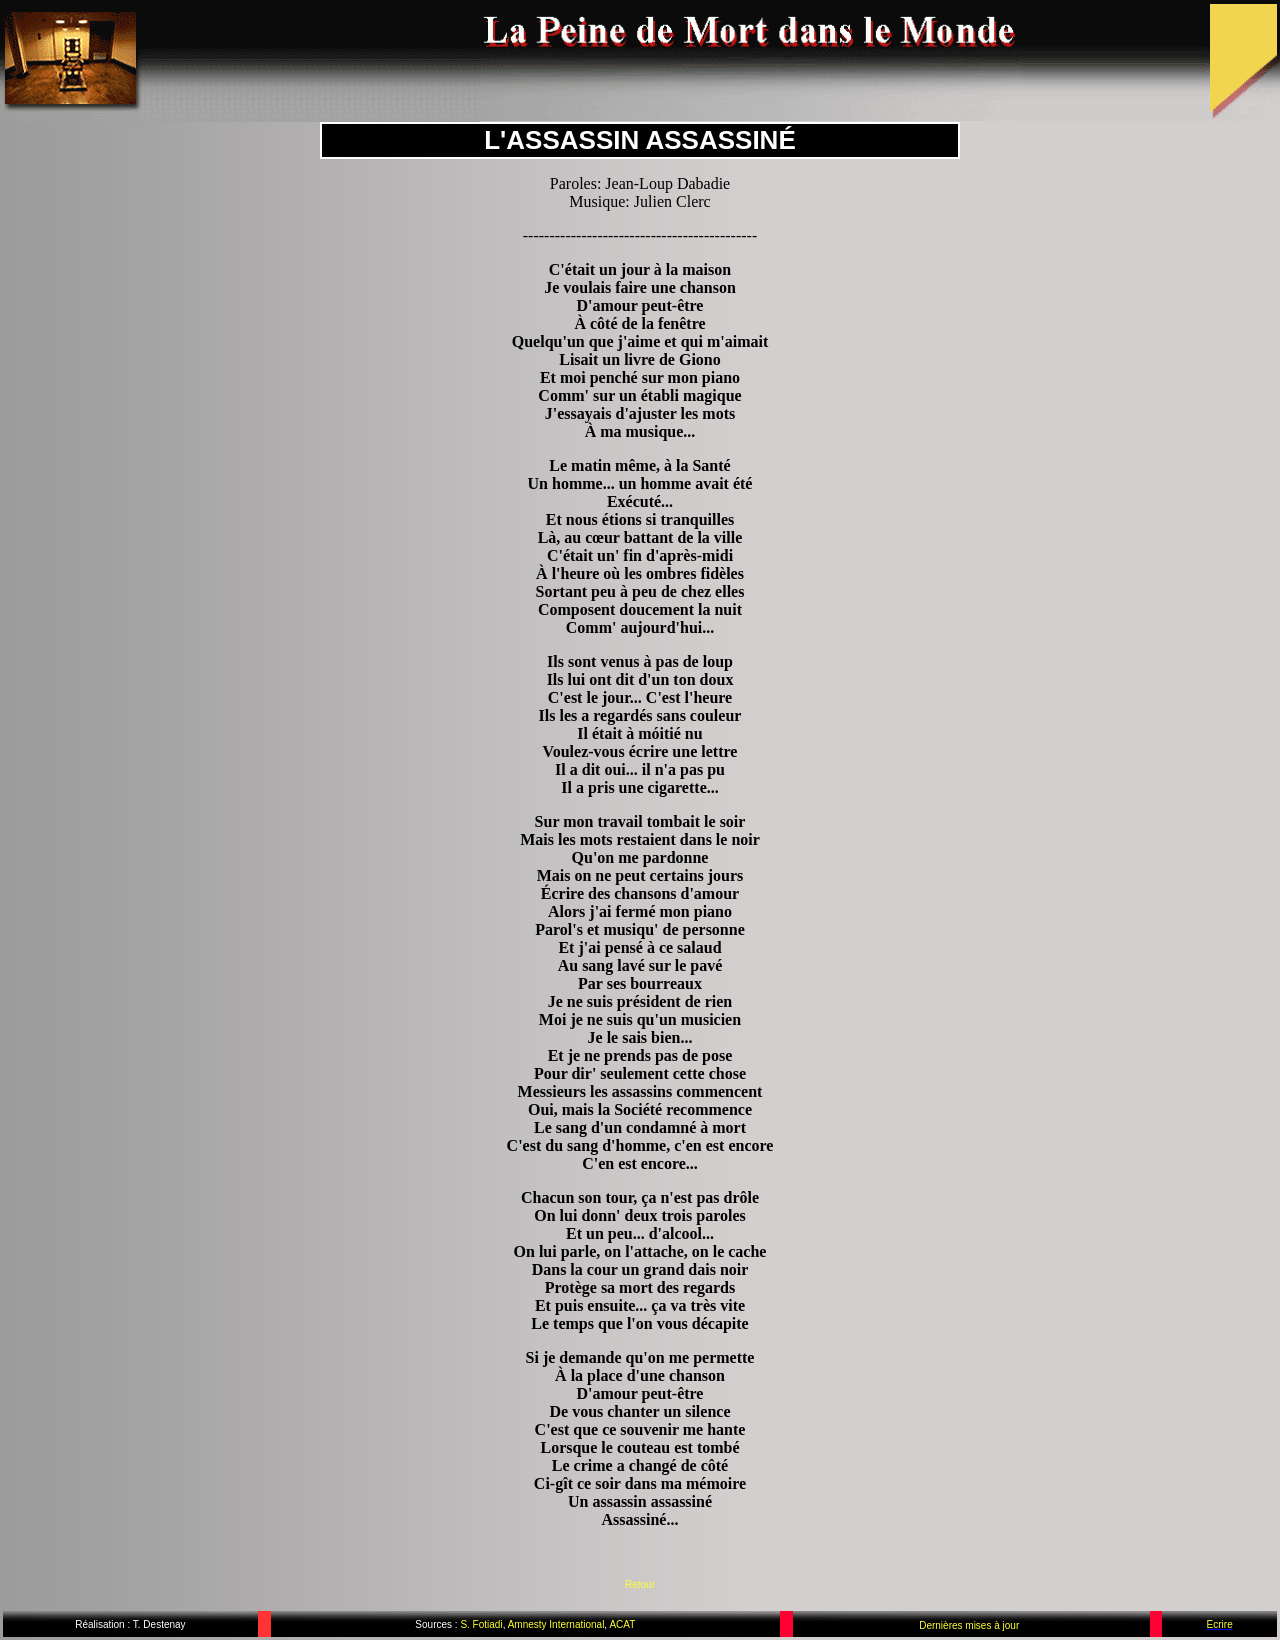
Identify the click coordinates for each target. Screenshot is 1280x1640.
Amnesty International (554, 1624)
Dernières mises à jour (969, 1625)
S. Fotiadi (481, 1624)
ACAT (622, 1624)
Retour (640, 1584)
